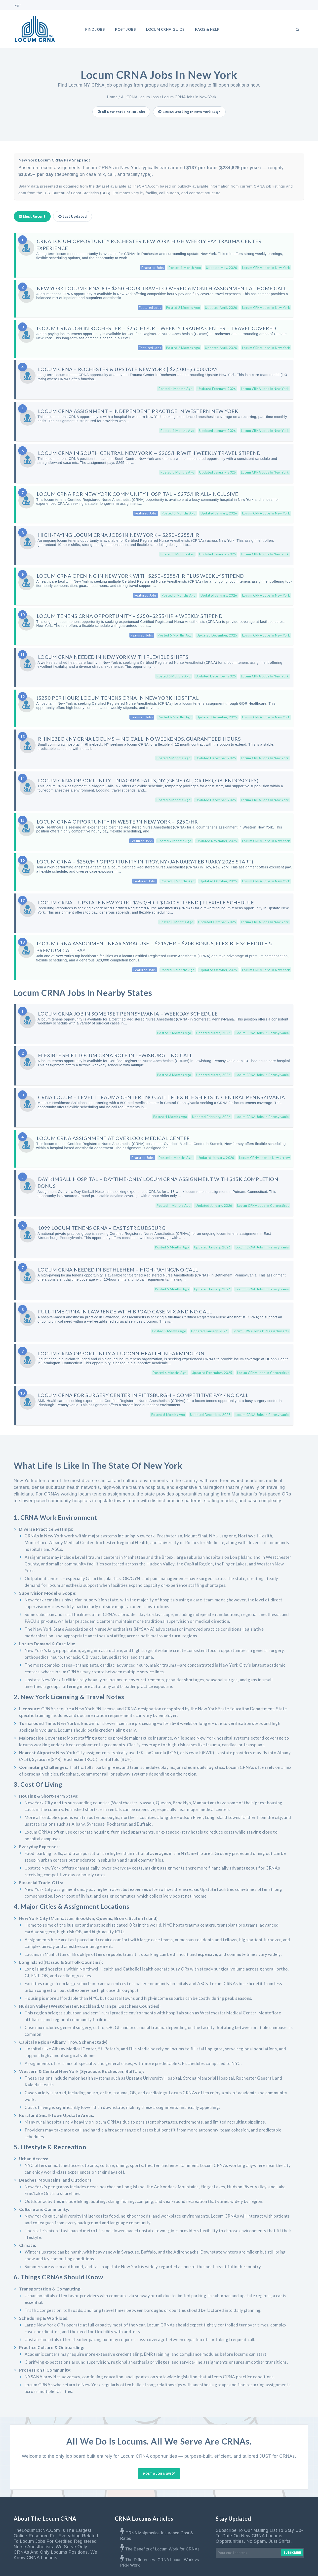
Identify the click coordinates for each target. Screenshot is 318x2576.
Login (17, 5)
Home (112, 97)
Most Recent (32, 216)
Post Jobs (125, 29)
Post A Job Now (159, 2444)
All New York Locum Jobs (121, 111)
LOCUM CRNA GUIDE (165, 29)
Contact (228, 2566)
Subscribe (292, 2523)
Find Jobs (95, 29)
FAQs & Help (207, 29)
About (184, 2566)
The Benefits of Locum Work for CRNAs (162, 2519)
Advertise (206, 2566)
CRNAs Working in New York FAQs (189, 111)
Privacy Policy (293, 2566)
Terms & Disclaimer (258, 2566)
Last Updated (72, 216)
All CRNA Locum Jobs (140, 97)
